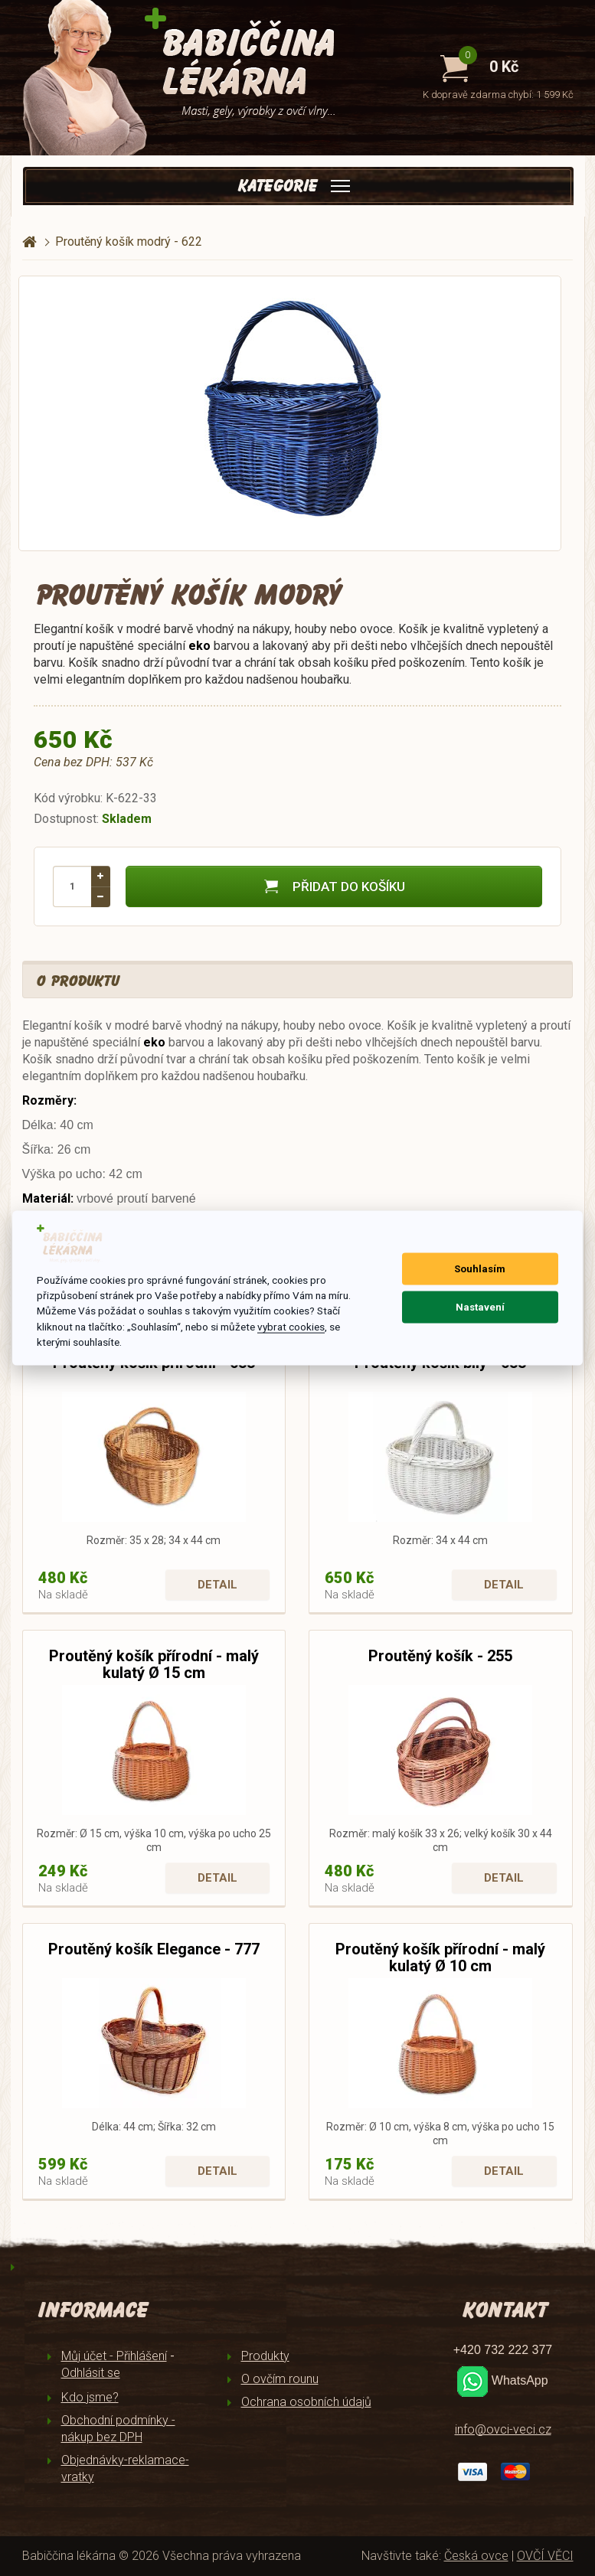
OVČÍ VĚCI (545, 2555)
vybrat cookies (291, 1326)
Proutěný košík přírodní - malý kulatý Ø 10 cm (440, 1957)
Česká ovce (476, 2555)
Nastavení (480, 1307)
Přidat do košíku (333, 886)
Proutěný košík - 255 (440, 1656)
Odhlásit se (90, 2372)
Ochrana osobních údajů (306, 2402)
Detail (217, 1585)
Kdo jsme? (90, 2397)
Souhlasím (479, 1269)
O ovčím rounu (280, 2379)
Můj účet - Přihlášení (114, 2356)
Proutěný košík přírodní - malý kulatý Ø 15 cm (154, 1664)
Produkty (265, 2356)
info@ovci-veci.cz (503, 2429)
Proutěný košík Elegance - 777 (154, 1949)
